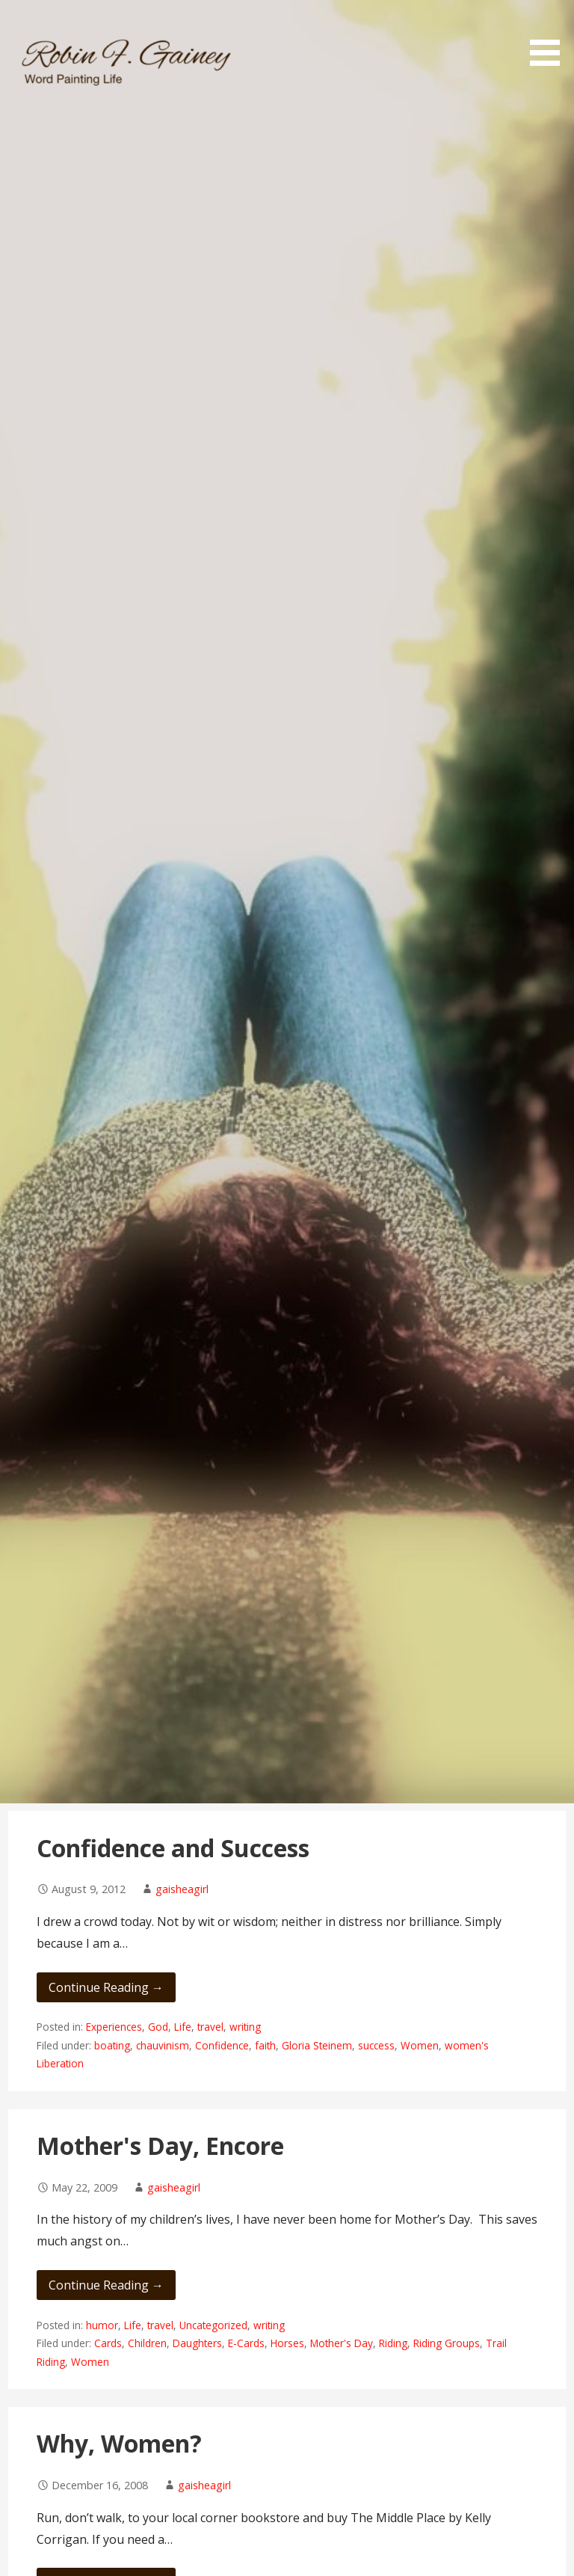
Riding (393, 2343)
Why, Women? (119, 2443)
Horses (287, 2343)
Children (147, 2343)
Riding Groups (446, 2343)
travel (210, 2027)
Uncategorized (213, 2325)
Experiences (114, 2027)
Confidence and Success (173, 1848)
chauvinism (162, 2045)
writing (245, 2027)
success (376, 2045)
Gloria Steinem (317, 2045)
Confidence (222, 2045)
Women (420, 2045)
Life (182, 2027)
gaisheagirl (182, 1889)
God (158, 2027)
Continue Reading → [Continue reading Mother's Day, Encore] (106, 2285)
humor (102, 2325)
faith (265, 2045)
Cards (108, 2343)
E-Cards (246, 2343)
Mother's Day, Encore (160, 2145)
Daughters (197, 2343)
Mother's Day (341, 2343)
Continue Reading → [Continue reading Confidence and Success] (106, 1987)
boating (112, 2045)
